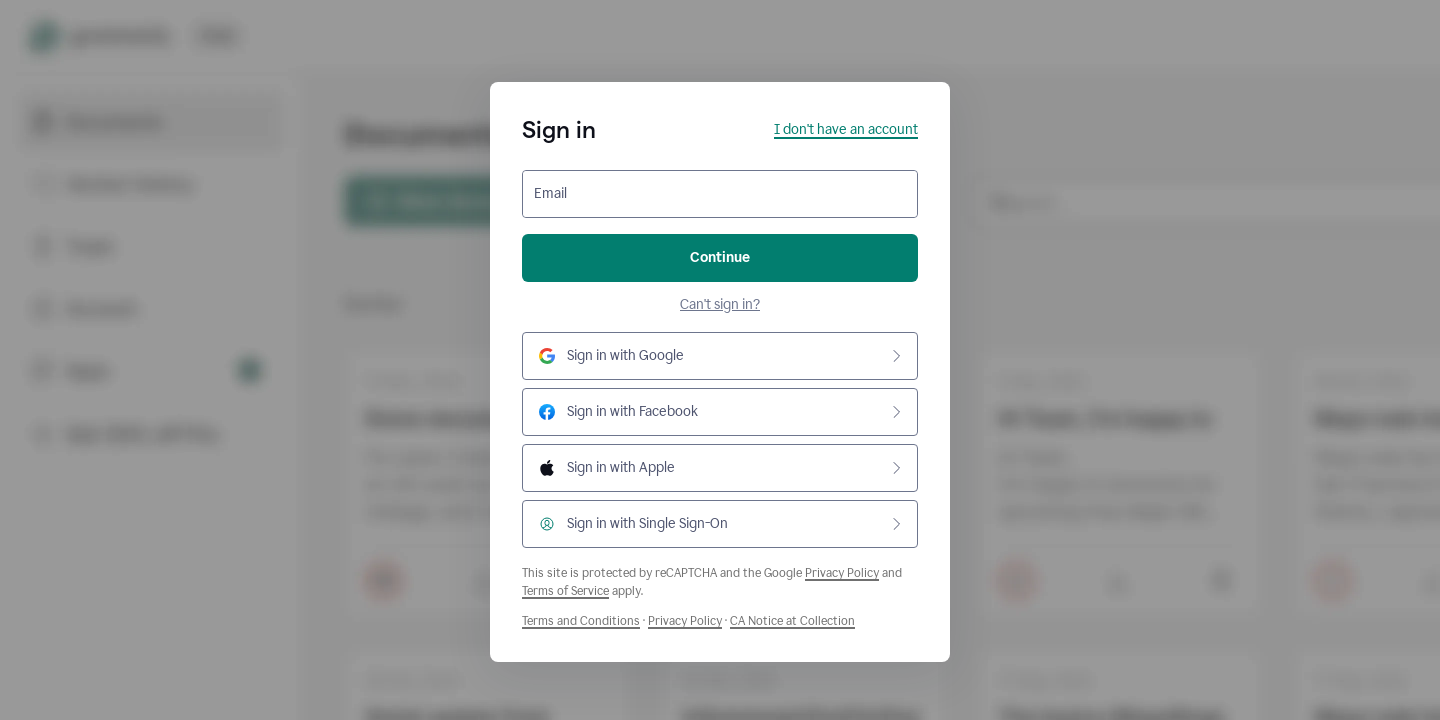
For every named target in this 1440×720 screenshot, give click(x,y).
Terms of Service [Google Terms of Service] (565, 591)
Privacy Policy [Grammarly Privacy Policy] (685, 621)
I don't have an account (846, 129)
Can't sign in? (720, 304)
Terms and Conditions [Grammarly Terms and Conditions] (581, 621)
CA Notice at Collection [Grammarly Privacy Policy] (792, 621)
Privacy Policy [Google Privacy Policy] (842, 573)
